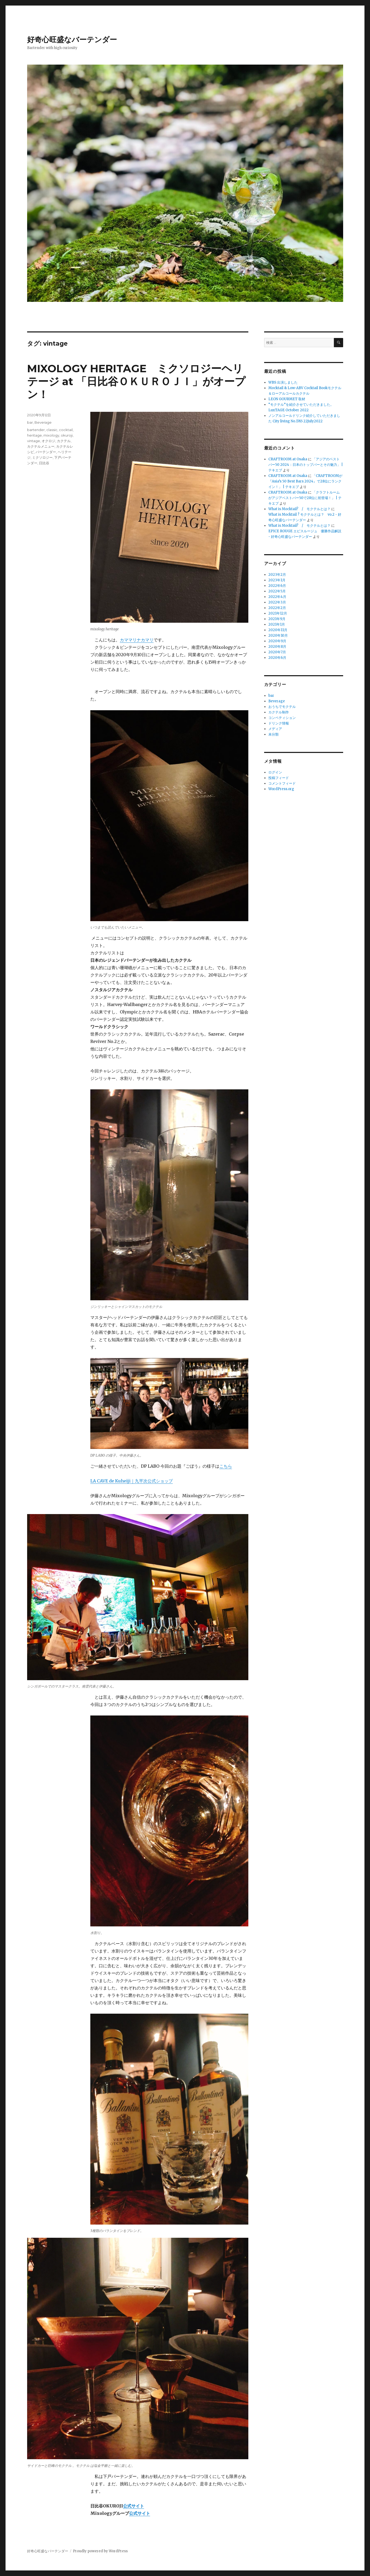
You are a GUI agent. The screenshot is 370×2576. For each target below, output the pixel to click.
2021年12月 (277, 613)
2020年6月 (277, 657)
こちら (225, 1466)
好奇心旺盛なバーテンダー (72, 39)
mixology (51, 435)
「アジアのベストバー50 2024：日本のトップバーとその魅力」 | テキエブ (305, 464)
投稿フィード (278, 778)
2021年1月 (276, 624)
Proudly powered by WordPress (100, 2551)
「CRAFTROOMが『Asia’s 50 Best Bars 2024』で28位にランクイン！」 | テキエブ (305, 481)
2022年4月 (277, 597)
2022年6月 (277, 585)
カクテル (64, 441)
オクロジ (48, 441)
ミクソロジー (42, 457)
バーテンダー (46, 452)
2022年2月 (277, 608)
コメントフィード (282, 783)
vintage (33, 441)
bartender (36, 430)
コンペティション (282, 718)
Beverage (43, 422)
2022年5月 (277, 591)
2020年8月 (277, 646)
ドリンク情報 (278, 723)
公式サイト (133, 2506)
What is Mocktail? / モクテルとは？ (299, 509)
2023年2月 (277, 574)
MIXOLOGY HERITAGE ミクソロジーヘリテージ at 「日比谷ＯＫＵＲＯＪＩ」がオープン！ (136, 381)
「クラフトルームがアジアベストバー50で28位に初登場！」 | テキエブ (305, 498)
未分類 (273, 734)
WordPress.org (281, 789)
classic (51, 430)
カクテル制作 (278, 712)
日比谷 (44, 463)
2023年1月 (276, 580)
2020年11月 (277, 630)
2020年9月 (277, 641)
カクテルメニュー (41, 446)
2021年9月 (276, 619)
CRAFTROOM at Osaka (287, 459)
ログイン (275, 772)
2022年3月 (277, 602)
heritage (34, 435)
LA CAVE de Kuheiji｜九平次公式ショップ (131, 1480)
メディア (275, 729)
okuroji (67, 435)
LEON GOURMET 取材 (286, 399)
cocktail (66, 430)
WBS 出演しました (283, 382)
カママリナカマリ (137, 639)
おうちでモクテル (282, 706)
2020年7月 (277, 652)
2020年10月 (278, 635)
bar (30, 422)
